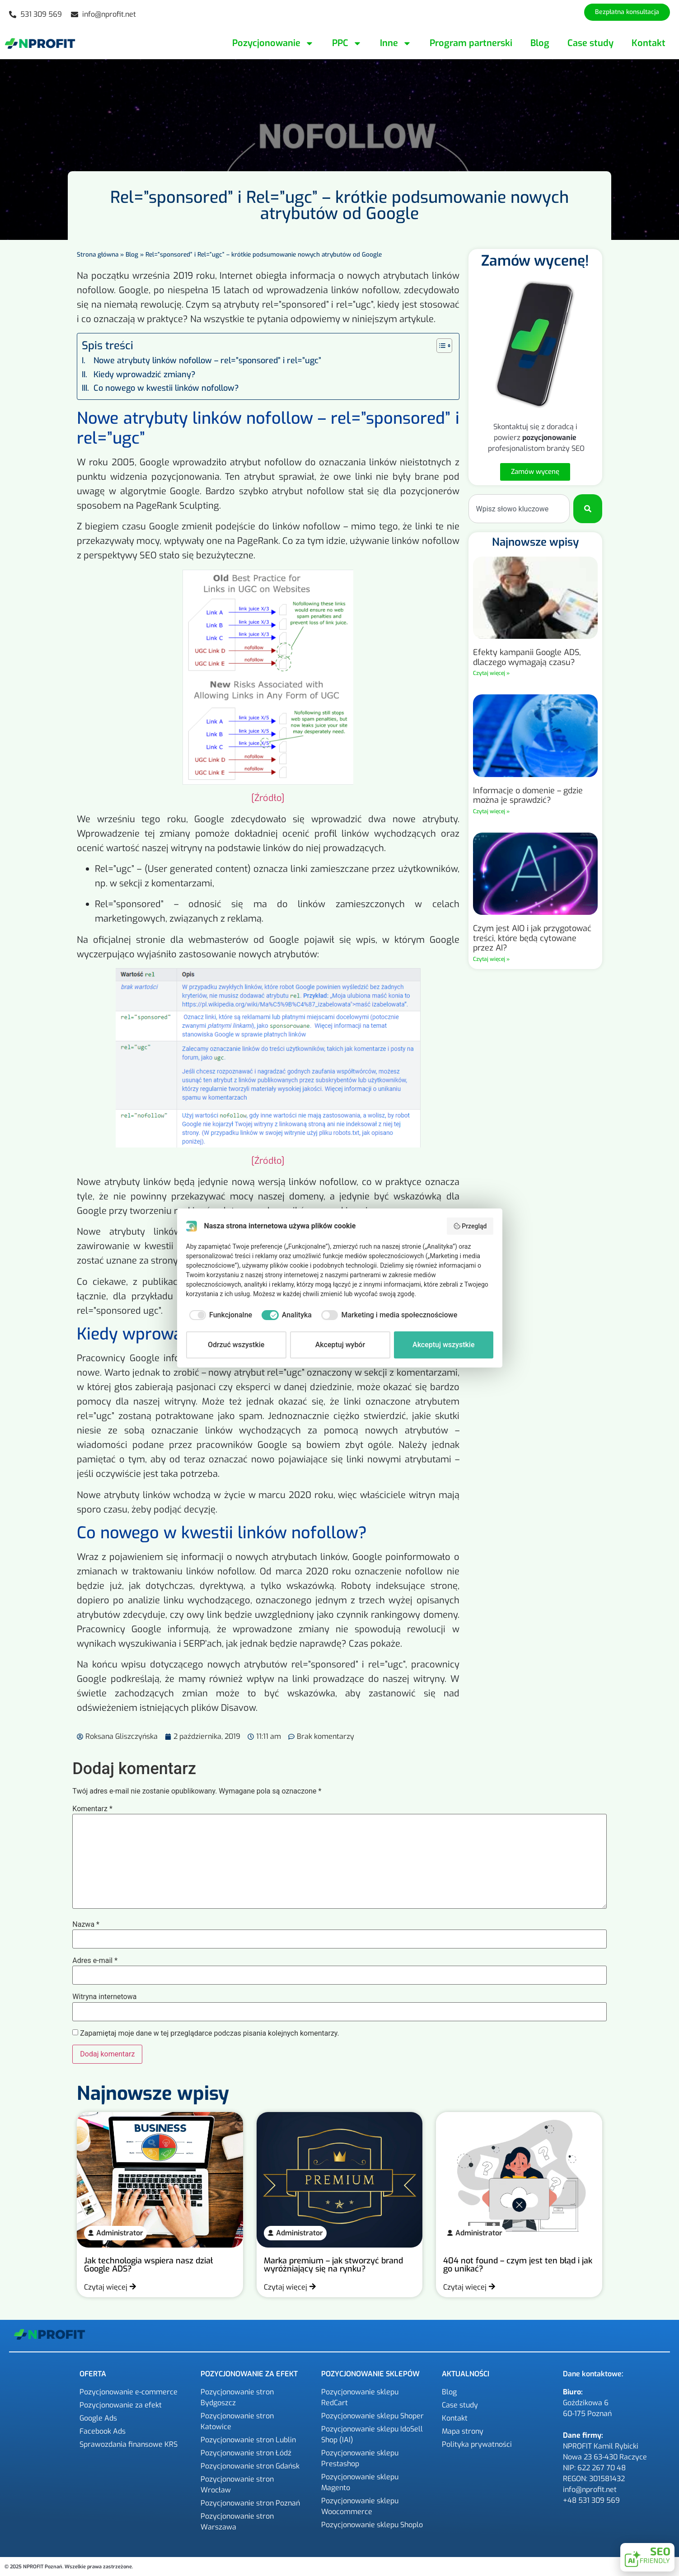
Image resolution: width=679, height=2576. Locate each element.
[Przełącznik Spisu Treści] (440, 345)
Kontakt (648, 43)
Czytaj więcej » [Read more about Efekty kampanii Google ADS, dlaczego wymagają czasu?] (491, 673)
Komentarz (92, 1809)
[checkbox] (219, 1315)
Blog (539, 43)
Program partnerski (471, 43)
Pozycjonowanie (273, 43)
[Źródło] (268, 798)
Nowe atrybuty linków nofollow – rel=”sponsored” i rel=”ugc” (207, 360)
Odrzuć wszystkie (236, 1344)
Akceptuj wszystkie (443, 1344)
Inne (396, 43)
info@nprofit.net (590, 2489)
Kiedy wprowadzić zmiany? (145, 374)
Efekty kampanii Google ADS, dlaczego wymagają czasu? (527, 657)
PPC (347, 43)
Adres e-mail (94, 1960)
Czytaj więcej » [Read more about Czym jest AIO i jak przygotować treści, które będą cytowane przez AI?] (491, 959)
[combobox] (519, 508)
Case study (590, 43)
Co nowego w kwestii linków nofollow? (166, 388)
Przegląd (470, 1226)
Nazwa (85, 1924)
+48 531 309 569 (591, 2500)
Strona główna (97, 254)
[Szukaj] (587, 508)
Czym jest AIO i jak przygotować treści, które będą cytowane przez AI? (532, 938)
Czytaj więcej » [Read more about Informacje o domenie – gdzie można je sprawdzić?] (491, 811)
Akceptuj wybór (340, 1344)
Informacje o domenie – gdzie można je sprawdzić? (528, 795)
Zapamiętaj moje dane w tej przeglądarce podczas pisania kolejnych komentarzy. (209, 2033)
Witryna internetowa (104, 1996)
